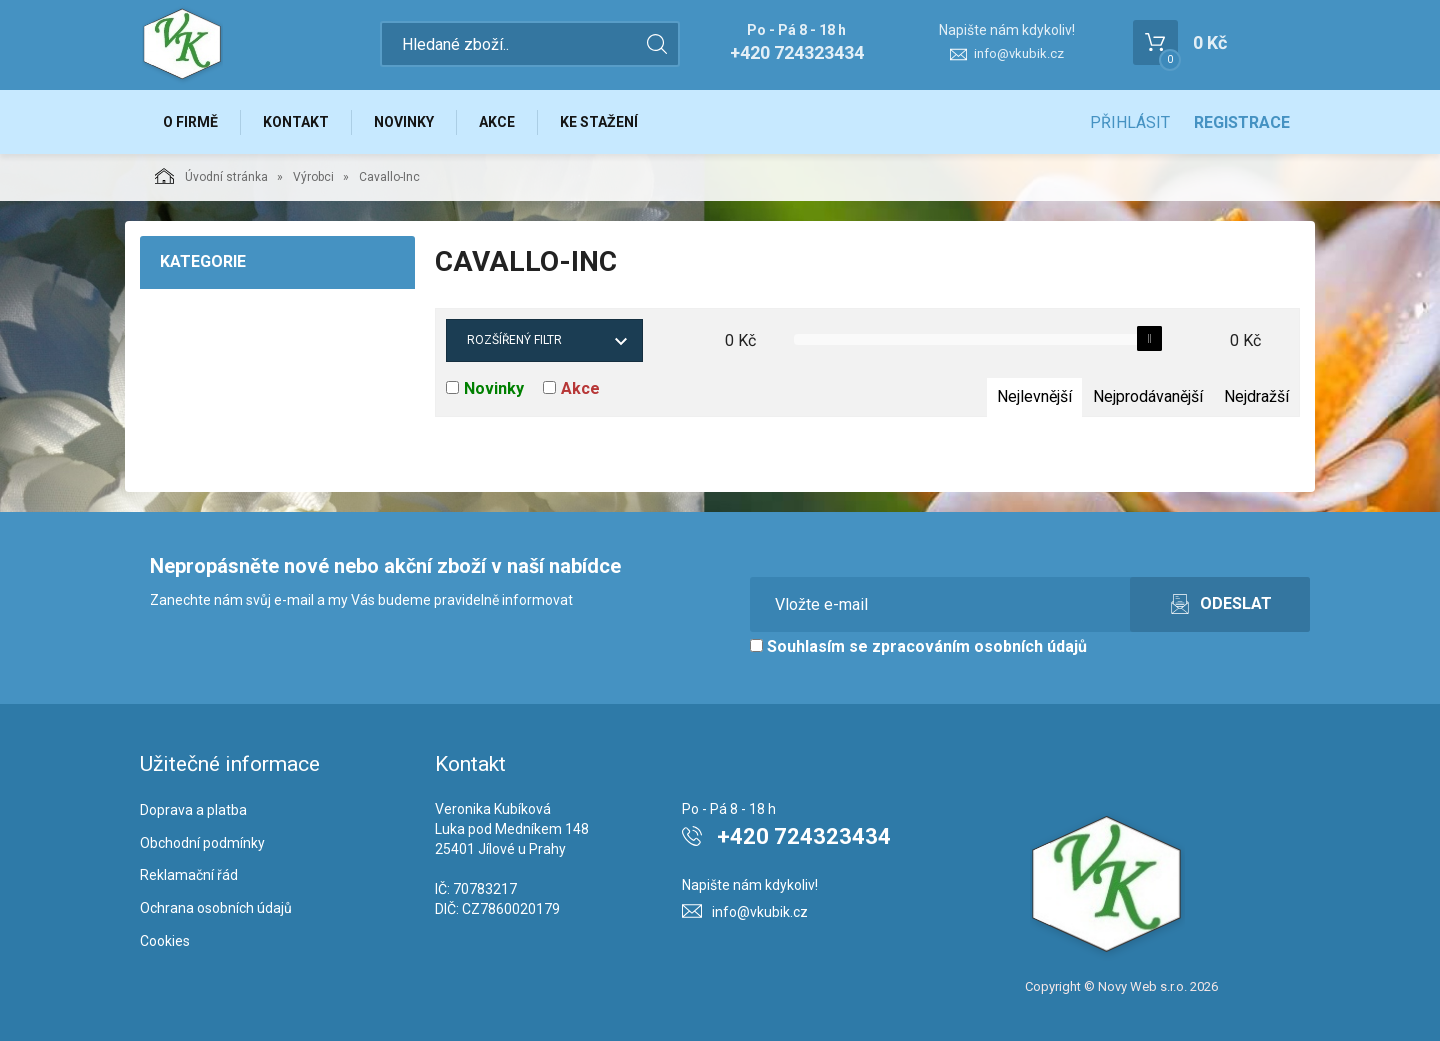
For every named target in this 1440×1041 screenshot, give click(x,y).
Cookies (165, 941)
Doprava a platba (193, 810)
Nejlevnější (1034, 396)
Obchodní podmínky (202, 843)
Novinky (404, 122)
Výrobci (313, 177)
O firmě (190, 122)
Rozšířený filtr (514, 340)
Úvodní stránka (211, 176)
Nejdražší (1256, 396)
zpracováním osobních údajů (979, 646)
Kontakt (296, 122)
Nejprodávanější (1148, 396)
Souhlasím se (918, 646)
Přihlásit (1130, 122)
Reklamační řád (189, 875)
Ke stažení (599, 122)
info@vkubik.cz (1019, 53)
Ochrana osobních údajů (216, 908)
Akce (497, 122)
